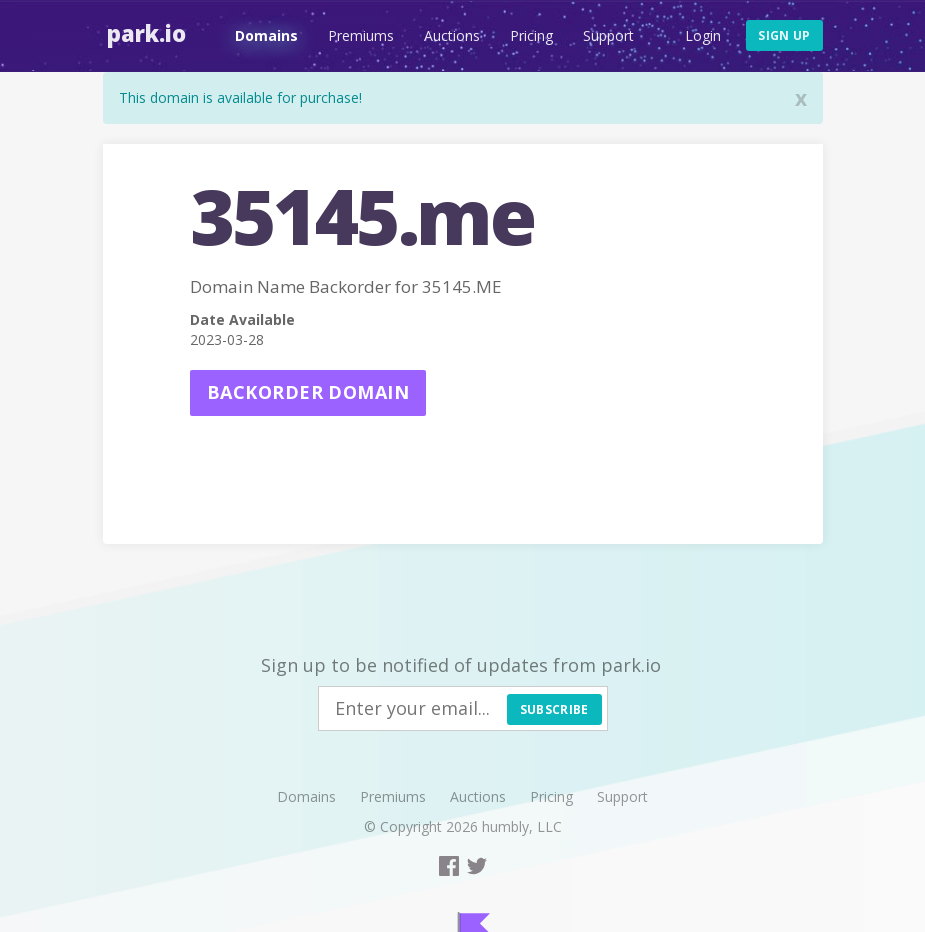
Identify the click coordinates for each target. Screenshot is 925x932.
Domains (262, 35)
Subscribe (554, 709)
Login (703, 35)
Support (604, 35)
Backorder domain (308, 392)
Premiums (357, 35)
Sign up (784, 35)
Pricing (527, 35)
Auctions (448, 35)
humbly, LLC (522, 826)
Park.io (142, 33)
